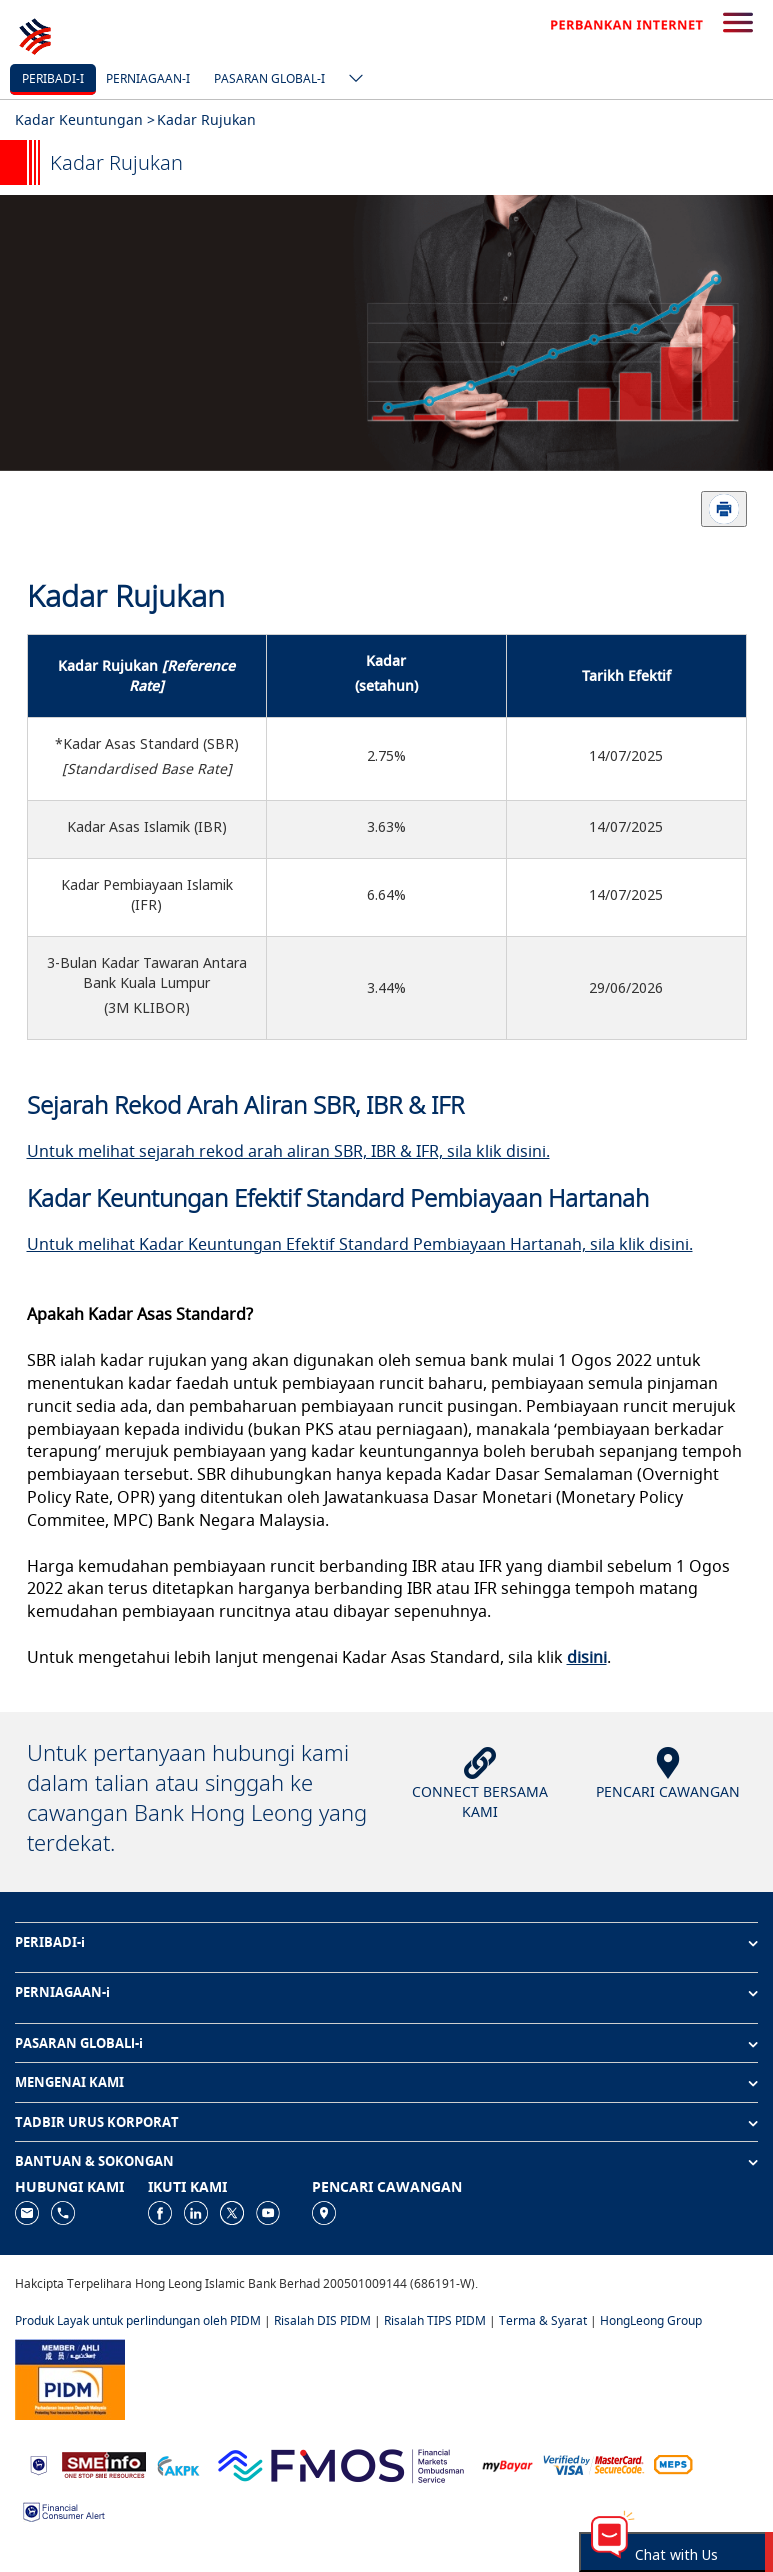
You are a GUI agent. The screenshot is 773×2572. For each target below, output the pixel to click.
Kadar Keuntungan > (85, 119)
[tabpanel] (386, 333)
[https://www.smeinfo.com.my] (104, 2463)
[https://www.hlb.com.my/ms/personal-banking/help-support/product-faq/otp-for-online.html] (594, 2463)
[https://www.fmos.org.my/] (341, 2463)
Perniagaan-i (148, 78)
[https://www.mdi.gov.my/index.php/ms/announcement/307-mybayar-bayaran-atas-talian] (507, 2464)
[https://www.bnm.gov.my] (38, 2464)
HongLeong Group (651, 2320)
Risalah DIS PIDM (322, 2320)
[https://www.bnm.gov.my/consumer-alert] (64, 2509)
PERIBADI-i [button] (50, 1942)
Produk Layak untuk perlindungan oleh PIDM (138, 2320)
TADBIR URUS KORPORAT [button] (97, 2122)
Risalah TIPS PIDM (435, 2320)
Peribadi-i (53, 78)
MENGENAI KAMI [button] (69, 2082)
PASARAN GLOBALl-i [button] (79, 2043)
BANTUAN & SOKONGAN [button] (94, 2161)
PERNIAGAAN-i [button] (62, 1992)
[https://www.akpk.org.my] (178, 2463)
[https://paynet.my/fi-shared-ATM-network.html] (673, 2463)
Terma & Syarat (543, 2320)
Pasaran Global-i (269, 78)
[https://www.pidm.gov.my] (70, 2378)
